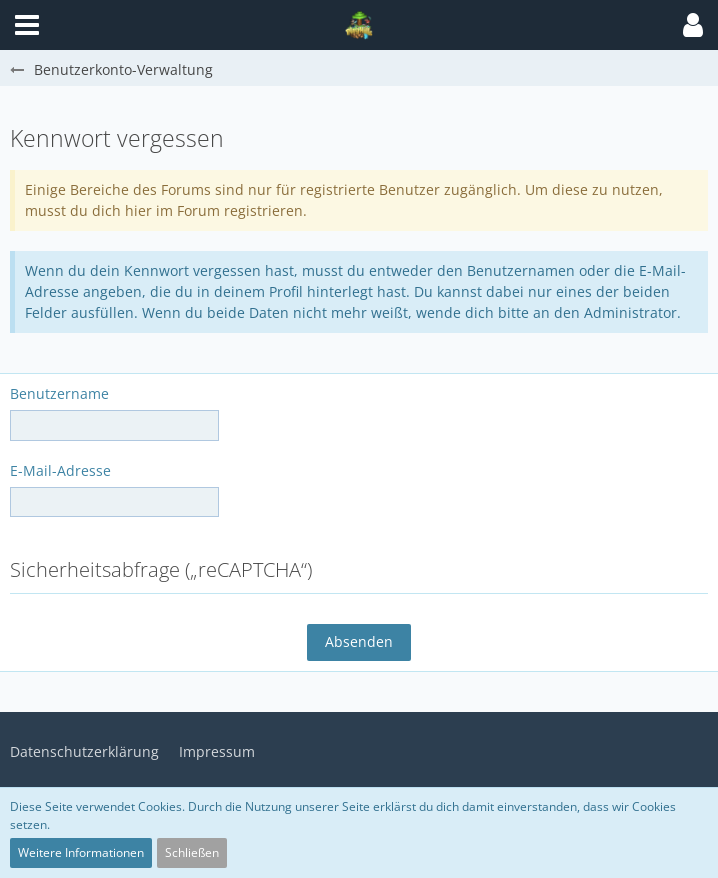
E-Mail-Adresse (60, 470)
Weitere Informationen (81, 852)
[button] (693, 25)
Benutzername (59, 393)
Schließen (192, 852)
